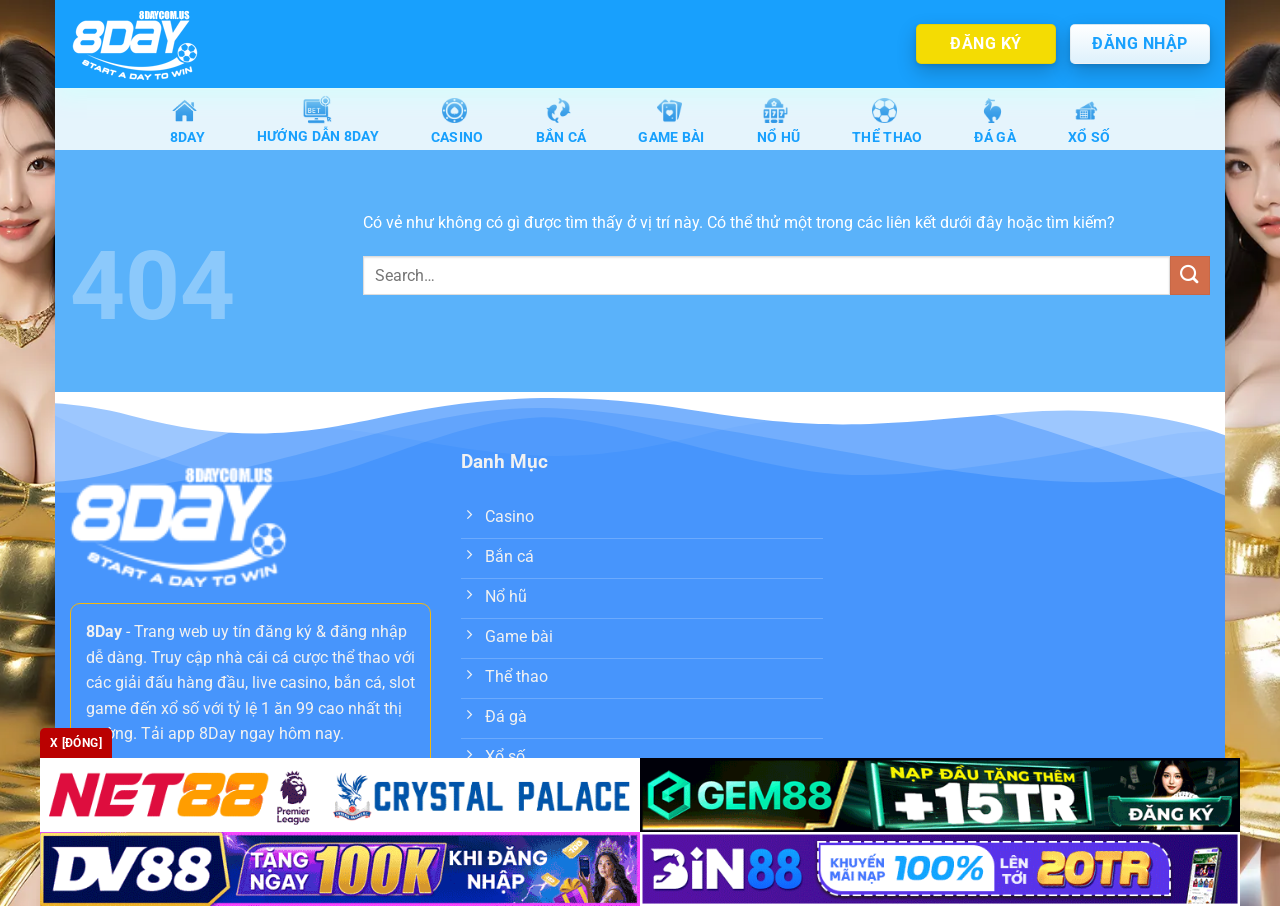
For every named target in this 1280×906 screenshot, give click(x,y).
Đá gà (994, 121)
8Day (187, 121)
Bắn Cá (561, 121)
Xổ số (1089, 121)
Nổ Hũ (778, 121)
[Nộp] (1190, 277)
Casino (457, 121)
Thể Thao (887, 121)
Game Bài (671, 121)
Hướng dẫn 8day (318, 122)
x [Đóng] (76, 743)
